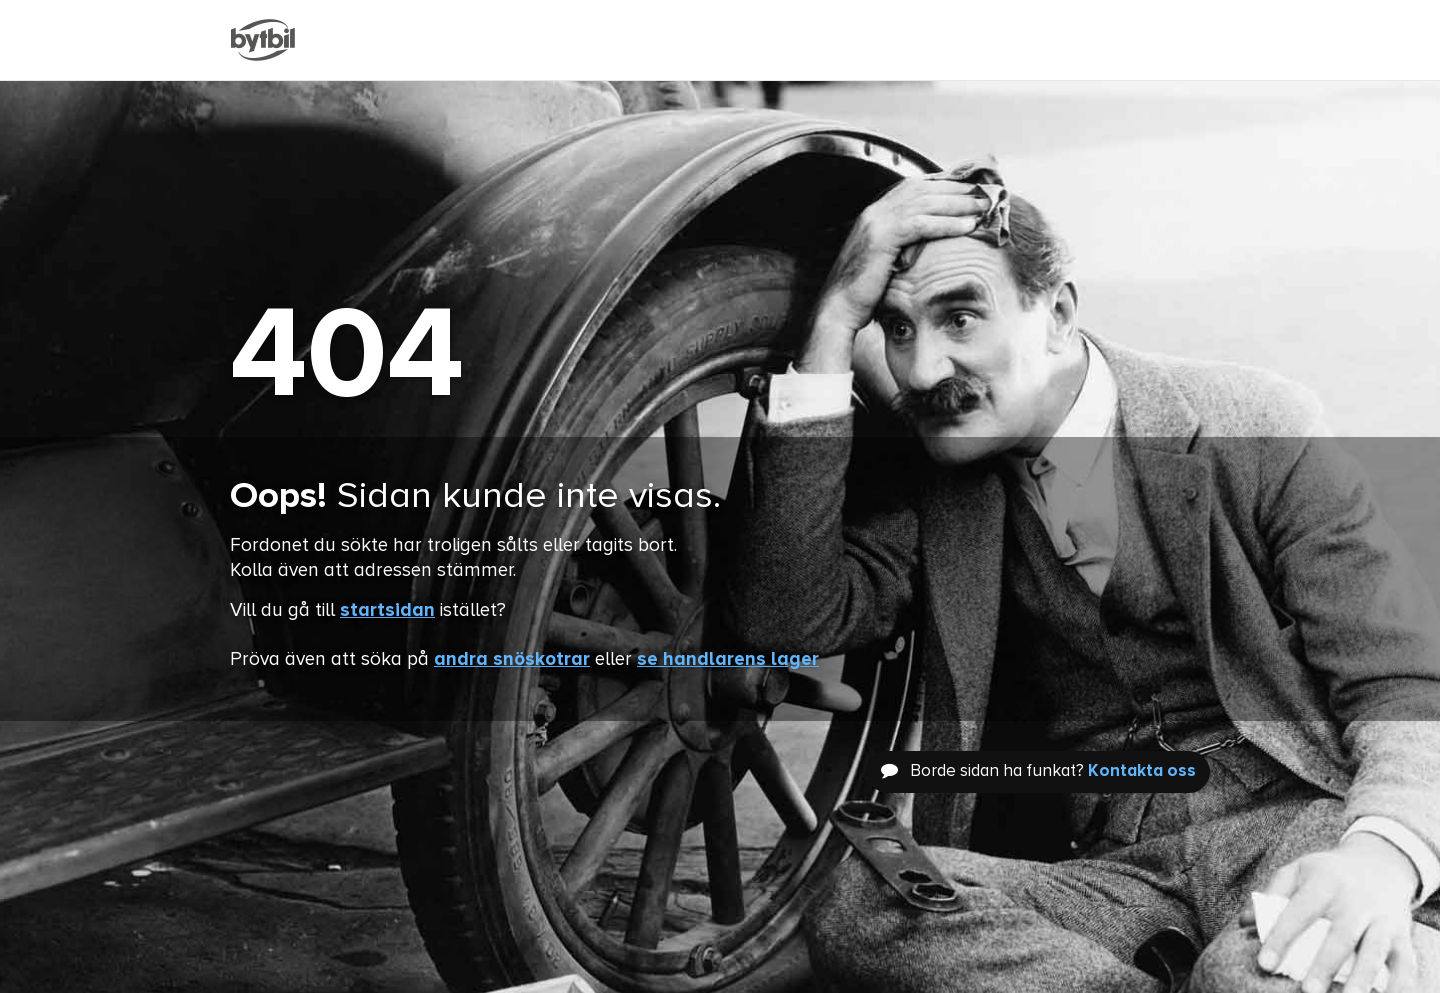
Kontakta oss (1142, 771)
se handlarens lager (728, 659)
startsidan (387, 610)
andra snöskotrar (512, 659)
